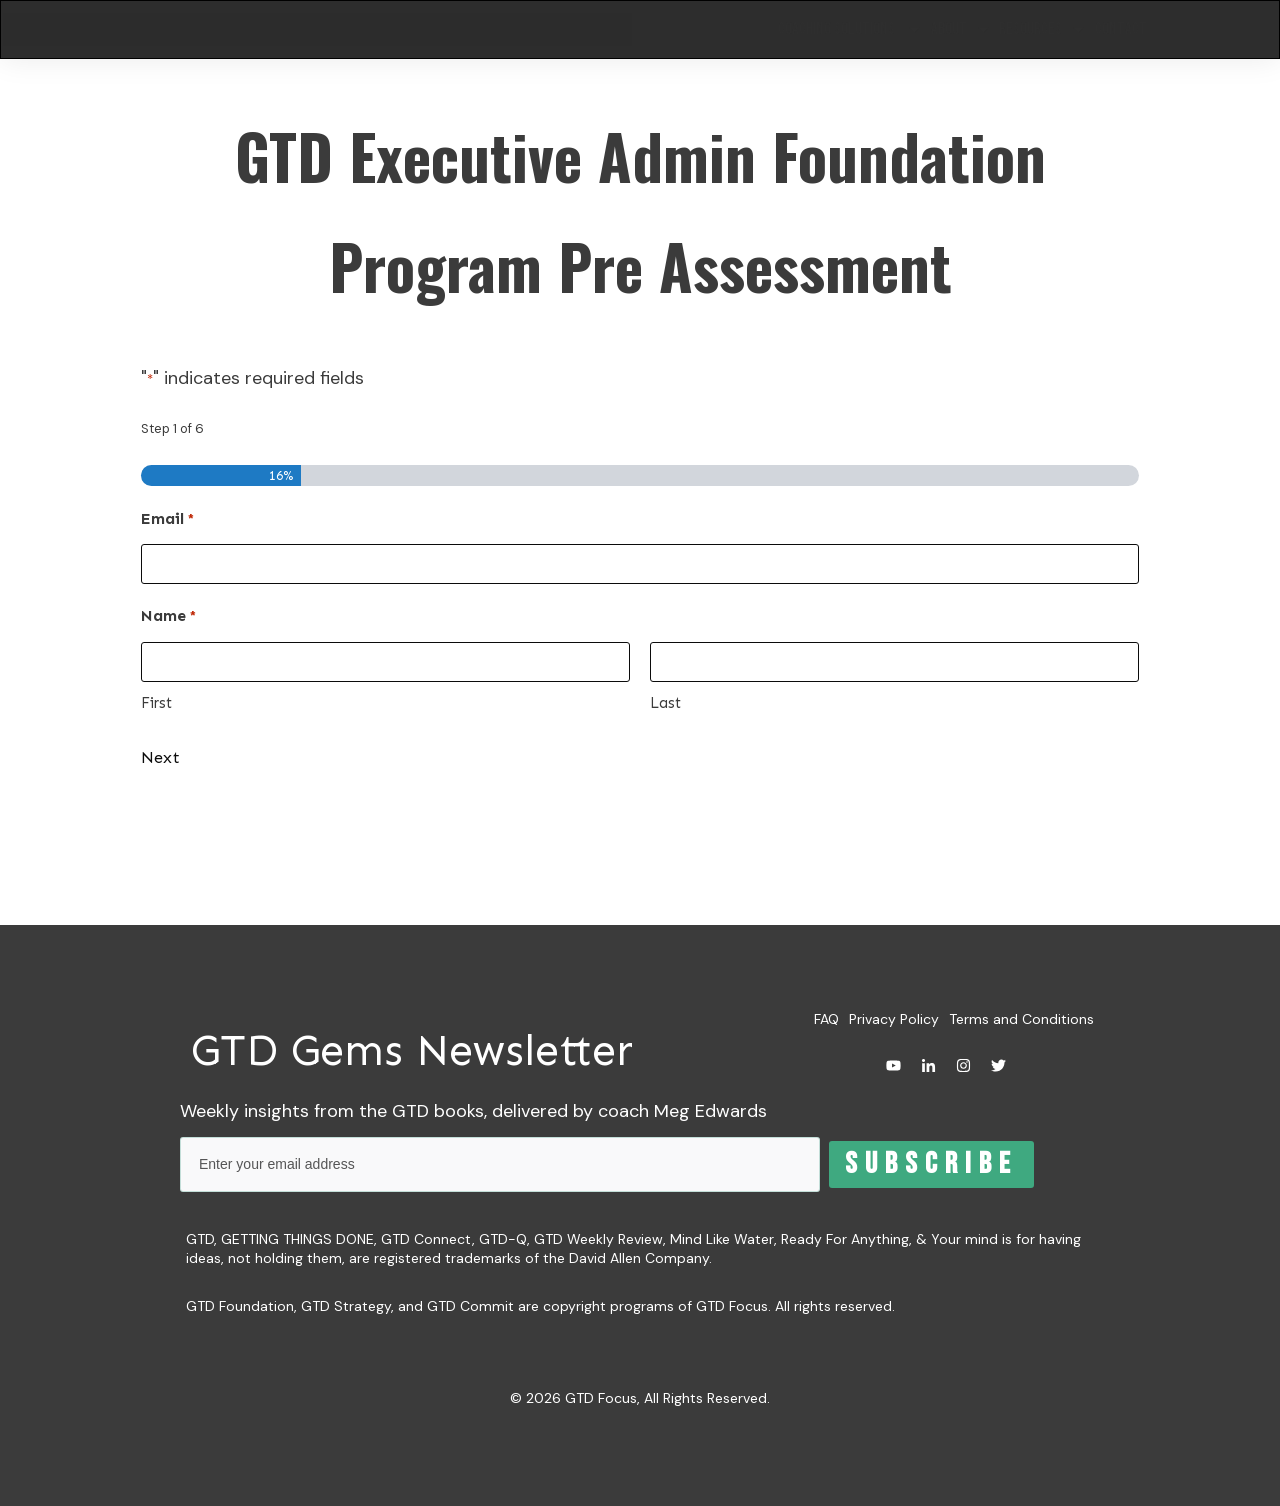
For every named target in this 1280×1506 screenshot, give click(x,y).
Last (665, 710)
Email (167, 527)
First (156, 710)
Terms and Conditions (1021, 1020)
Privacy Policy (894, 1020)
